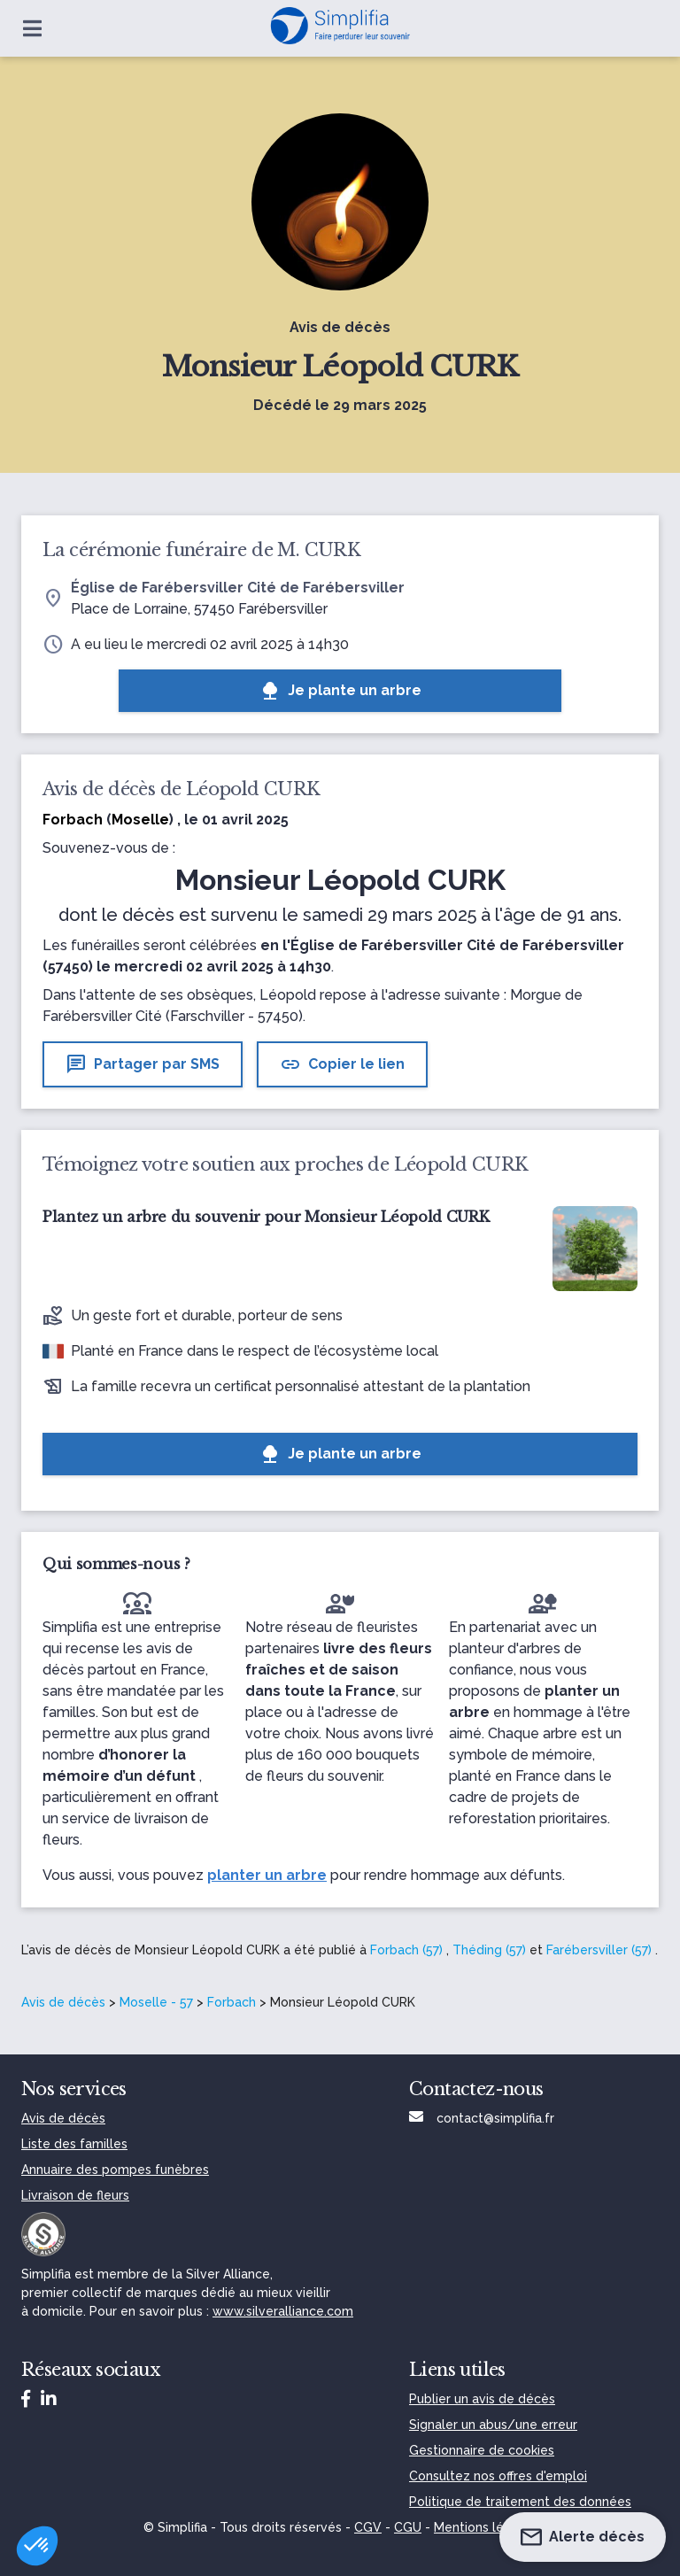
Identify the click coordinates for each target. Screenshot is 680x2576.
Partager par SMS (143, 1064)
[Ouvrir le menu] (32, 28)
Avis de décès (63, 2002)
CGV (368, 2527)
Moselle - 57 (156, 2002)
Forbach (231, 2002)
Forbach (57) (406, 1950)
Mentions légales (485, 2527)
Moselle (140, 819)
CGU (407, 2527)
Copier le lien (342, 1064)
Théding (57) (489, 1950)
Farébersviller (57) (599, 1950)
